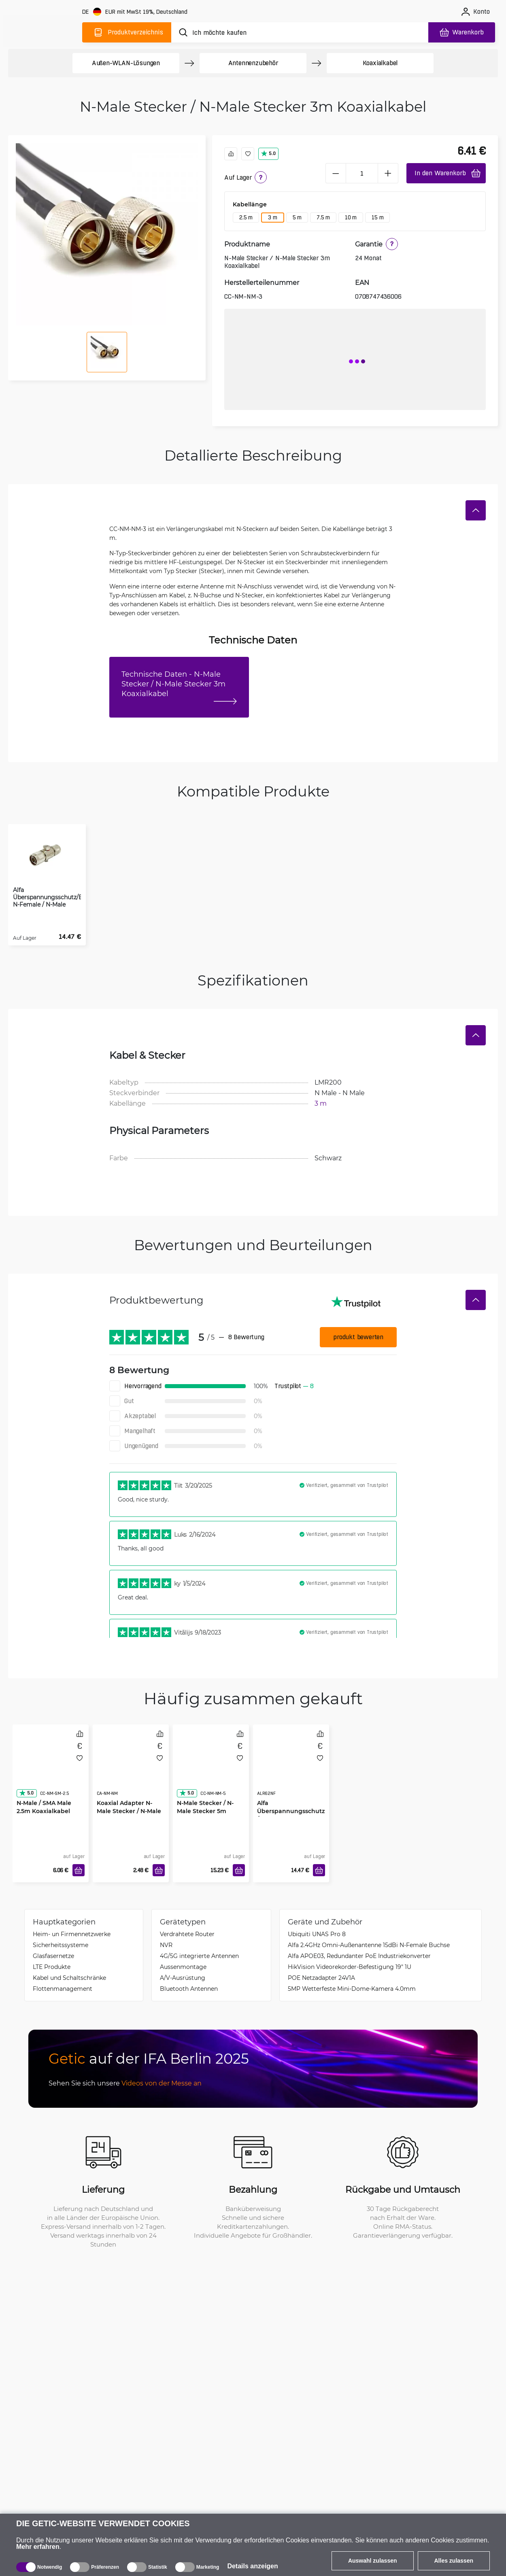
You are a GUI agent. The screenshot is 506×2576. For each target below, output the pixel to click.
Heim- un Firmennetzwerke (72, 1934)
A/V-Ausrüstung (182, 1977)
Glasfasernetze (53, 1956)
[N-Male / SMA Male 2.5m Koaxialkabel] (51, 1768)
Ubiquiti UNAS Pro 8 (317, 1934)
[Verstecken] (476, 510)
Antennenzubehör (253, 63)
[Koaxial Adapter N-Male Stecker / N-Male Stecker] (131, 1768)
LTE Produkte (51, 1967)
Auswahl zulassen (372, 2560)
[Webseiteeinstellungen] (135, 12)
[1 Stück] (362, 173)
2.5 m (246, 217)
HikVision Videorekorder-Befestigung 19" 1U (349, 1967)
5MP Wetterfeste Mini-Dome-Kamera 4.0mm (352, 1988)
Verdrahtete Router (187, 1934)
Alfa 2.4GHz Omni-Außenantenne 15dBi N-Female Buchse (369, 1945)
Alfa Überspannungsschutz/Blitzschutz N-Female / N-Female (291, 1815)
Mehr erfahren (38, 2546)
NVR (166, 1945)
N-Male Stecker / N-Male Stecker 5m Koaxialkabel (205, 1811)
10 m (351, 217)
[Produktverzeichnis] (126, 32)
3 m (272, 217)
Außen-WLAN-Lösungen (126, 63)
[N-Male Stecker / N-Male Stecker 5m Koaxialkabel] (211, 1768)
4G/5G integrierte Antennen (199, 1956)
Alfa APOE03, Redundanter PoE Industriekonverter (359, 1956)
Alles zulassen (454, 2560)
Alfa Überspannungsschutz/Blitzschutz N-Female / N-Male (47, 897)
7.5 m (323, 217)
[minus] (335, 173)
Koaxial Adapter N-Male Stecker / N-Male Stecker (129, 1811)
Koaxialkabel (380, 63)
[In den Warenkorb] (78, 1870)
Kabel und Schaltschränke (69, 1977)
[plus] (388, 173)
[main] (43, 31)
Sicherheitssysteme (60, 1945)
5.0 (268, 153)
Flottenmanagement (62, 1988)
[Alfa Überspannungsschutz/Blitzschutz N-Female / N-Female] (291, 1768)
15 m (377, 217)
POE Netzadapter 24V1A (321, 1977)
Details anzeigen (252, 2566)
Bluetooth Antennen (189, 1988)
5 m (297, 217)
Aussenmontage (183, 1967)
